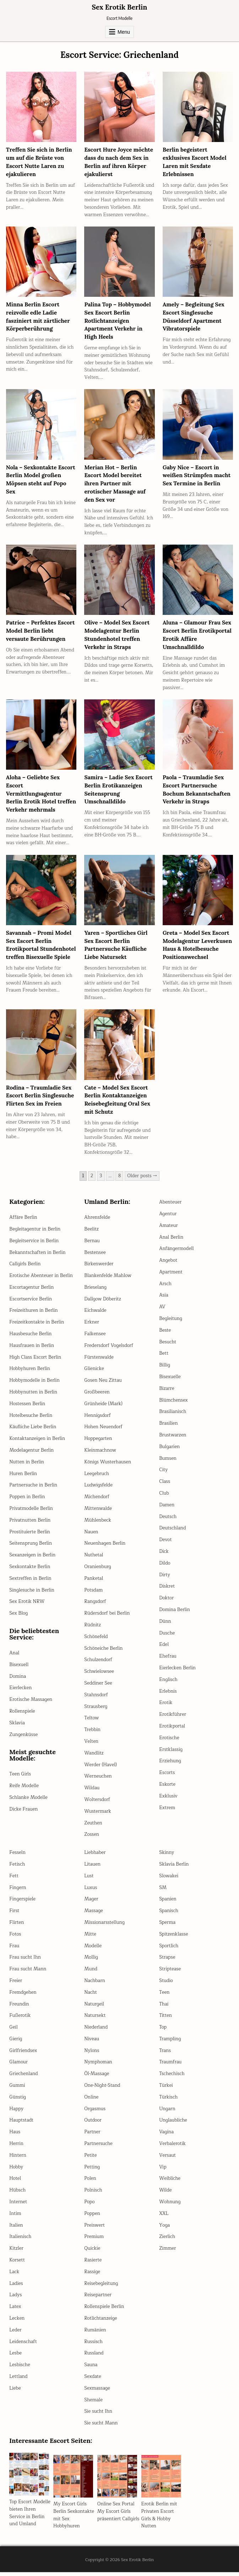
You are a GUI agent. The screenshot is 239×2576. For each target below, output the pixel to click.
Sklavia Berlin (174, 1868)
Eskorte (167, 1788)
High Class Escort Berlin (35, 1361)
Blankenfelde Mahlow (107, 1279)
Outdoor (93, 2124)
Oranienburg (97, 1570)
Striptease (170, 1973)
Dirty (164, 1579)
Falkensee (94, 1338)
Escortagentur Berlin (31, 1291)
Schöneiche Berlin (103, 1652)
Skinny (166, 1856)
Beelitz (91, 1233)
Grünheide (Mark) (103, 1408)
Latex (15, 2310)
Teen (164, 1996)
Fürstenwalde (99, 1361)
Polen (90, 2183)
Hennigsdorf (97, 1419)
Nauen (91, 1536)
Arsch (165, 1288)
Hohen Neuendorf (103, 1431)
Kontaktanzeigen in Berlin (37, 1442)
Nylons (91, 2054)
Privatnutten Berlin (29, 1524)
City (163, 1474)
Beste (165, 1334)
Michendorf (96, 1501)
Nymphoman (98, 2066)
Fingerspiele (22, 1903)
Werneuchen (98, 1780)
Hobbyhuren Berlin (29, 1373)
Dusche (167, 1637)
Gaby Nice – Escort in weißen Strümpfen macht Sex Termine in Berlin (198, 473)
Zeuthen (93, 1827)
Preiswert (94, 2229)
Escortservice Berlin (30, 1303)
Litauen (92, 1868)
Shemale (93, 2404)
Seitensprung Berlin (30, 1547)
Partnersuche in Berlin (33, 1489)
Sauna (90, 2369)
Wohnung (169, 2206)
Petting (92, 2171)
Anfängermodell (176, 1253)
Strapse (167, 1961)
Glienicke (94, 1373)
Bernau (92, 1245)
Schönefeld (96, 1640)
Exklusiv (168, 1800)
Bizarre (166, 1392)
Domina (17, 1680)
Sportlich (168, 1950)
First (14, 1915)
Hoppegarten (98, 1442)
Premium (94, 2241)
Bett (163, 1357)
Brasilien (168, 1427)
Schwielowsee (99, 1675)
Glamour (18, 2066)
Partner (92, 2136)
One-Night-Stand (102, 2089)
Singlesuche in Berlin (31, 1594)
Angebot (168, 1264)
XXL (163, 2217)
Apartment (171, 1276)
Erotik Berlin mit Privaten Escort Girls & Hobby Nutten (159, 2519)
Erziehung (170, 1765)
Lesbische (19, 2369)
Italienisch (20, 2241)
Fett (13, 1880)
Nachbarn (94, 1984)
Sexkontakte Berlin (29, 1570)
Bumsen (167, 1462)
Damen (166, 1509)
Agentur (167, 1218)
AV (162, 1311)
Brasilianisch (172, 1416)
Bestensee (95, 1256)
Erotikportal (172, 1730)
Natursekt (94, 2020)
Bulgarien (169, 1451)
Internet (18, 2206)
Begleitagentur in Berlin (34, 1233)
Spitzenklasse (173, 1938)
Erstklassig (171, 1753)
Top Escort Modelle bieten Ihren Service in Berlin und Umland (29, 2517)
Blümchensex (173, 1404)
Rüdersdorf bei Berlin (107, 1617)
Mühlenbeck (97, 1524)
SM (163, 1891)
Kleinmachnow (100, 1454)
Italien (16, 2229)
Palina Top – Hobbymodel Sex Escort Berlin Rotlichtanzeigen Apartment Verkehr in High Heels (118, 319)
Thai (163, 2008)
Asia (163, 1299)
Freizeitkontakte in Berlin (36, 1326)
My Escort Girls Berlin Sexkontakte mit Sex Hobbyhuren (73, 2519)
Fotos (15, 1938)
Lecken (17, 2322)
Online (91, 2101)
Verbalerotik (172, 2147)
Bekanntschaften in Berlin (37, 1256)
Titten (165, 2020)
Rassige (92, 2276)
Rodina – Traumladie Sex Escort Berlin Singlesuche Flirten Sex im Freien (41, 1099)
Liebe (15, 2392)
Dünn (165, 1625)
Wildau (91, 1792)
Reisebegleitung (101, 2287)
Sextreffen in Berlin (30, 1582)
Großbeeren (96, 1396)
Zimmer (167, 2252)
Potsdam (93, 1594)
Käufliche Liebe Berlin (32, 1431)
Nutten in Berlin (26, 1466)
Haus (14, 2136)
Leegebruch (96, 1477)
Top (163, 2031)
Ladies (16, 2287)
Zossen (91, 1839)
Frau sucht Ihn (25, 1961)
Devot (165, 1544)
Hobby (16, 2171)
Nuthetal (93, 1559)
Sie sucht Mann (101, 2427)
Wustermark (97, 1815)
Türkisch (168, 2101)
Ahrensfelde (97, 1221)
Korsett (17, 2264)
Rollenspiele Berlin (104, 2310)
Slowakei (168, 1880)
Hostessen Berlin (27, 1408)
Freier (15, 1984)
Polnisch (93, 2194)
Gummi (17, 2089)
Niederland (96, 2031)
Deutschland (172, 1532)
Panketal (93, 1582)
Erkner (91, 1326)
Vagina (166, 2136)
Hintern (17, 2159)
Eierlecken (20, 1692)
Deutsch (167, 1520)
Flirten (16, 1926)
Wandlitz (93, 1757)
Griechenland (23, 2078)
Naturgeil (94, 2008)
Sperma (167, 1926)
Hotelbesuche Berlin (30, 1419)
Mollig (91, 1961)
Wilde (165, 2194)
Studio (166, 1984)
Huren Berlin (23, 1477)
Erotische (169, 1742)
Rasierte (93, 2264)
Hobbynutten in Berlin (33, 1396)
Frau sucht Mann (27, 1973)
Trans (165, 2054)
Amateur (168, 1229)
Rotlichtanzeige (100, 2322)
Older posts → (142, 1180)
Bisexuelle (170, 1381)
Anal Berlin (171, 1241)
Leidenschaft (23, 2345)
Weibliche (169, 2183)
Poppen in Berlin (27, 1501)
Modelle (93, 1950)
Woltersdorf (97, 1803)
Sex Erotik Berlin (119, 6)
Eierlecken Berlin (177, 1672)
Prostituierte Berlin (29, 1536)
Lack (14, 2276)
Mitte (90, 1938)
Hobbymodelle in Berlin (34, 1384)
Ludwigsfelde (98, 1489)
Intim (15, 2217)
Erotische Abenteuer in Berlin (41, 1279)
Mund (90, 1973)
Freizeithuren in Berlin (33, 1315)
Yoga (164, 2229)
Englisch (168, 1683)
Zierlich (167, 2241)
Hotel (15, 2183)
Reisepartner (98, 2299)
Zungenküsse (23, 1738)
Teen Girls (20, 1778)
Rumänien (95, 2334)
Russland (93, 2357)
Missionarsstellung (104, 1926)
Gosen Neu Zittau (102, 1384)
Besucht (167, 1346)
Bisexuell (18, 1668)
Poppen (92, 2217)
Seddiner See (98, 1687)
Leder (15, 2334)
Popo (89, 2206)
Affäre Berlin (23, 1221)
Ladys (15, 2299)
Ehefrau (167, 1660)
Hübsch (17, 2194)
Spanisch (168, 1915)
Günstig (17, 2101)
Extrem (167, 1812)
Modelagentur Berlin (31, 1454)
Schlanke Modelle (28, 1801)
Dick (164, 1555)
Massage (93, 1915)
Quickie (92, 2252)
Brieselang (95, 1291)
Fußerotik (20, 2020)
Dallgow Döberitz (102, 1303)
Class (164, 1485)
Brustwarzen (172, 1439)
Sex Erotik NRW (26, 1606)
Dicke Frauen (23, 1813)
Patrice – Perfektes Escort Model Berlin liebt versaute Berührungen (40, 628)
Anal (14, 1657)
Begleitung (170, 1322)
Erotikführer (172, 1718)
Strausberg (95, 1710)
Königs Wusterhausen (107, 1466)
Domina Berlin (174, 1613)
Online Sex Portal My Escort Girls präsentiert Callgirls (118, 2515)
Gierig (15, 2043)
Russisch (93, 2345)
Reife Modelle (24, 1790)
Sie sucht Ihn (98, 2415)
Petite (90, 2159)
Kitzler (16, 2252)
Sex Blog (18, 1617)
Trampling (170, 2043)
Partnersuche (98, 2147)
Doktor (166, 1602)
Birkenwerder (98, 1268)
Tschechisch (172, 2078)
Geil (13, 2031)
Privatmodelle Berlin (31, 1512)
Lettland (18, 2380)
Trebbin (92, 1733)
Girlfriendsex (23, 2054)
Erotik (165, 1707)
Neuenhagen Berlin (104, 1547)
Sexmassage (97, 2392)
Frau (14, 1950)
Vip (162, 2171)
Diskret (167, 1590)
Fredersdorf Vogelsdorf (108, 1349)
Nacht (90, 1996)
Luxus (90, 1891)
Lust (88, 1880)
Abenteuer (170, 1206)
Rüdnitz (92, 1629)
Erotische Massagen (30, 1703)
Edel (164, 1649)
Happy (16, 2113)
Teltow (91, 1722)
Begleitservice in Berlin (34, 1245)
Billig (164, 1369)
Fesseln (17, 1856)
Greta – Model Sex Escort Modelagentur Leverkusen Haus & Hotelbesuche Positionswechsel (197, 953)
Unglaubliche (173, 2124)
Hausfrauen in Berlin (31, 1349)
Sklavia (17, 1727)
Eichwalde (95, 1315)
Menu (124, 32)
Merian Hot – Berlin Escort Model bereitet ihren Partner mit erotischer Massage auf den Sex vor (115, 481)
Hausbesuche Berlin (30, 1338)
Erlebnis (167, 1695)
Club (164, 1497)
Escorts (167, 1776)
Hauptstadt (21, 2124)
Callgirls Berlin (24, 1268)
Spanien (167, 1903)
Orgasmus (94, 2113)
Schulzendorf (98, 1664)
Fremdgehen (22, 1996)
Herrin (16, 2147)
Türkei (166, 2089)
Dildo (164, 1567)
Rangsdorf (95, 1606)
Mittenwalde (98, 1512)
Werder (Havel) (100, 1769)
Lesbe (15, 2357)
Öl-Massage (96, 2078)
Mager (91, 1903)
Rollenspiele (22, 1715)
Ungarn (167, 2113)
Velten (91, 1745)
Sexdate (92, 2380)
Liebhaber (94, 1856)
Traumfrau (170, 2066)
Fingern (17, 1891)
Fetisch (17, 1868)
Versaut (167, 2159)
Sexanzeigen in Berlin (32, 1559)
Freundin (19, 2008)
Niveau (91, 2043)
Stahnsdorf (96, 1699)
